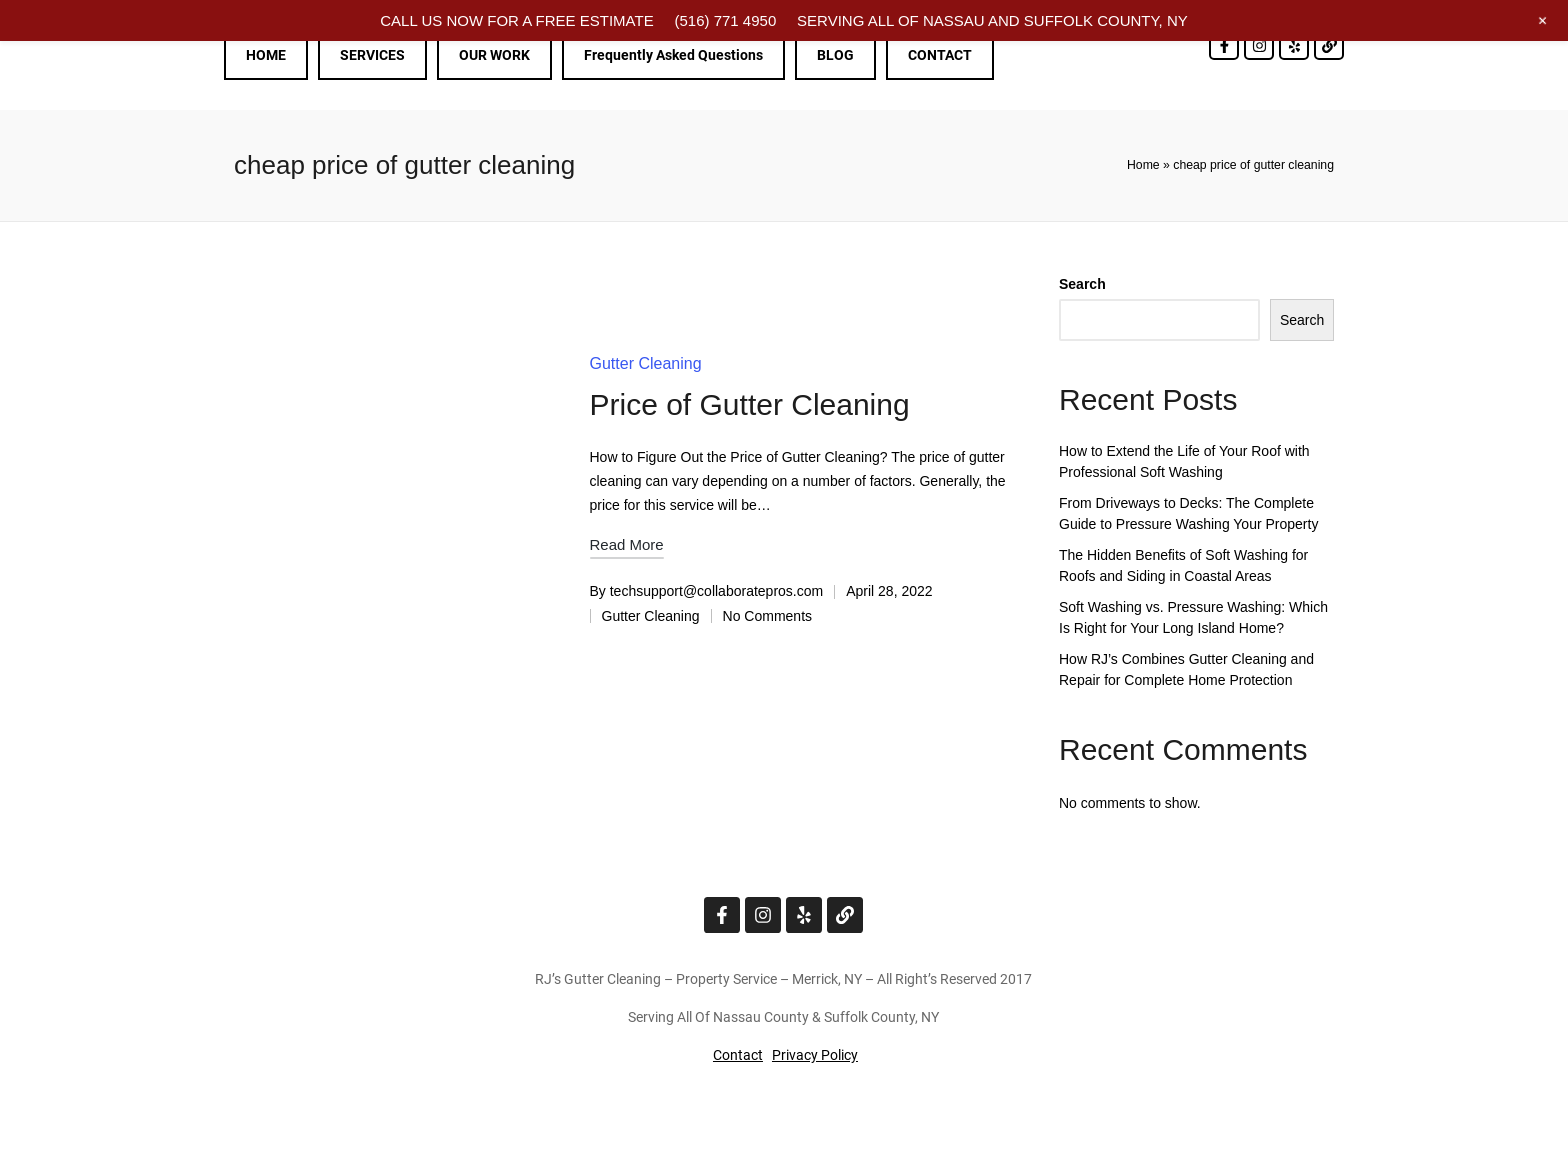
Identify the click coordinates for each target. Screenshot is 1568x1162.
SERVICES (372, 55)
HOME (266, 55)
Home (1143, 165)
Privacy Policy (815, 1055)
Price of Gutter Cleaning (750, 404)
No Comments (767, 616)
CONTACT (940, 55)
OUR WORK (494, 55)
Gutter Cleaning (646, 363)
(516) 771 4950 (725, 20)
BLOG (835, 55)
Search (1082, 284)
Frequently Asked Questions (673, 55)
